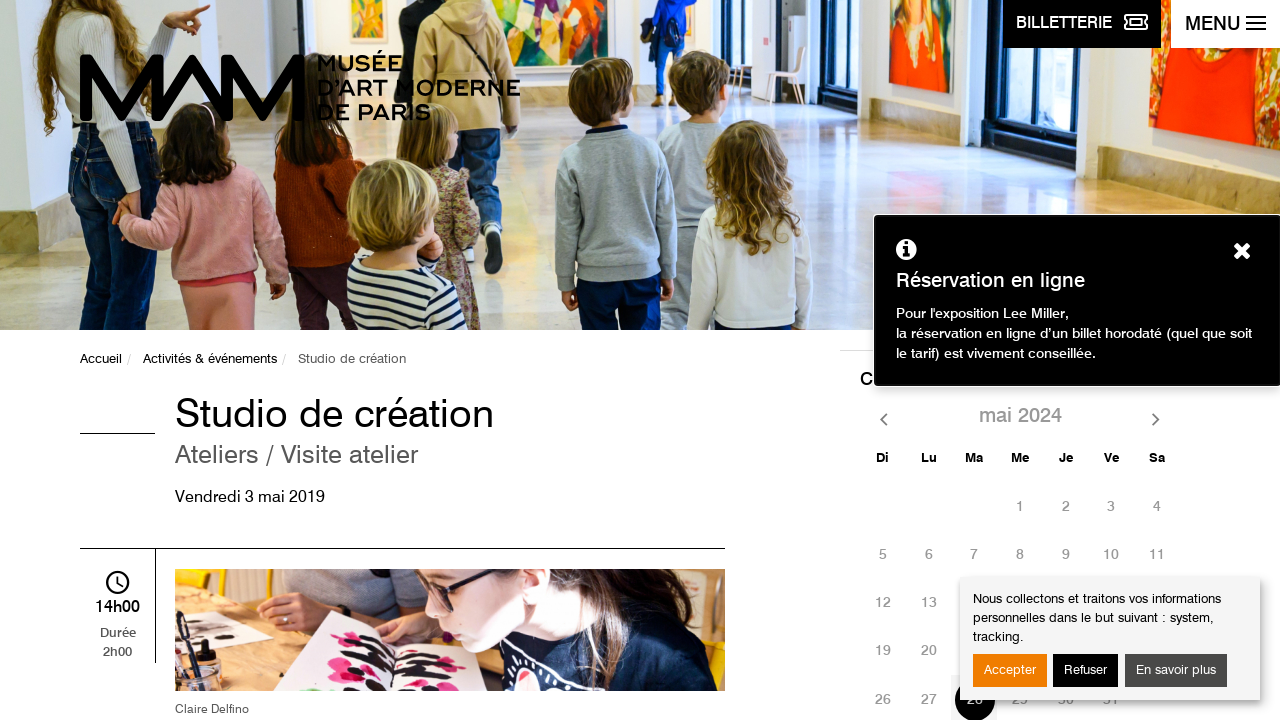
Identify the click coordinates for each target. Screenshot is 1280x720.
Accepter (1010, 670)
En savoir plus (1176, 670)
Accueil (101, 359)
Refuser (1085, 670)
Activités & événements (210, 359)
